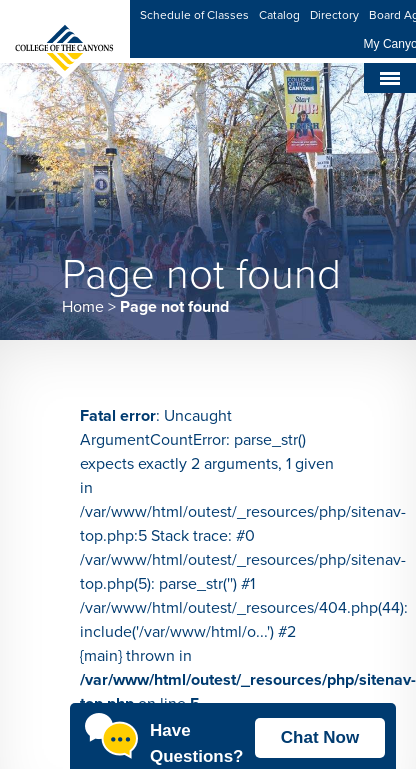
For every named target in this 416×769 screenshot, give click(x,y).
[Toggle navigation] (390, 78)
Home (83, 307)
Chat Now (320, 737)
